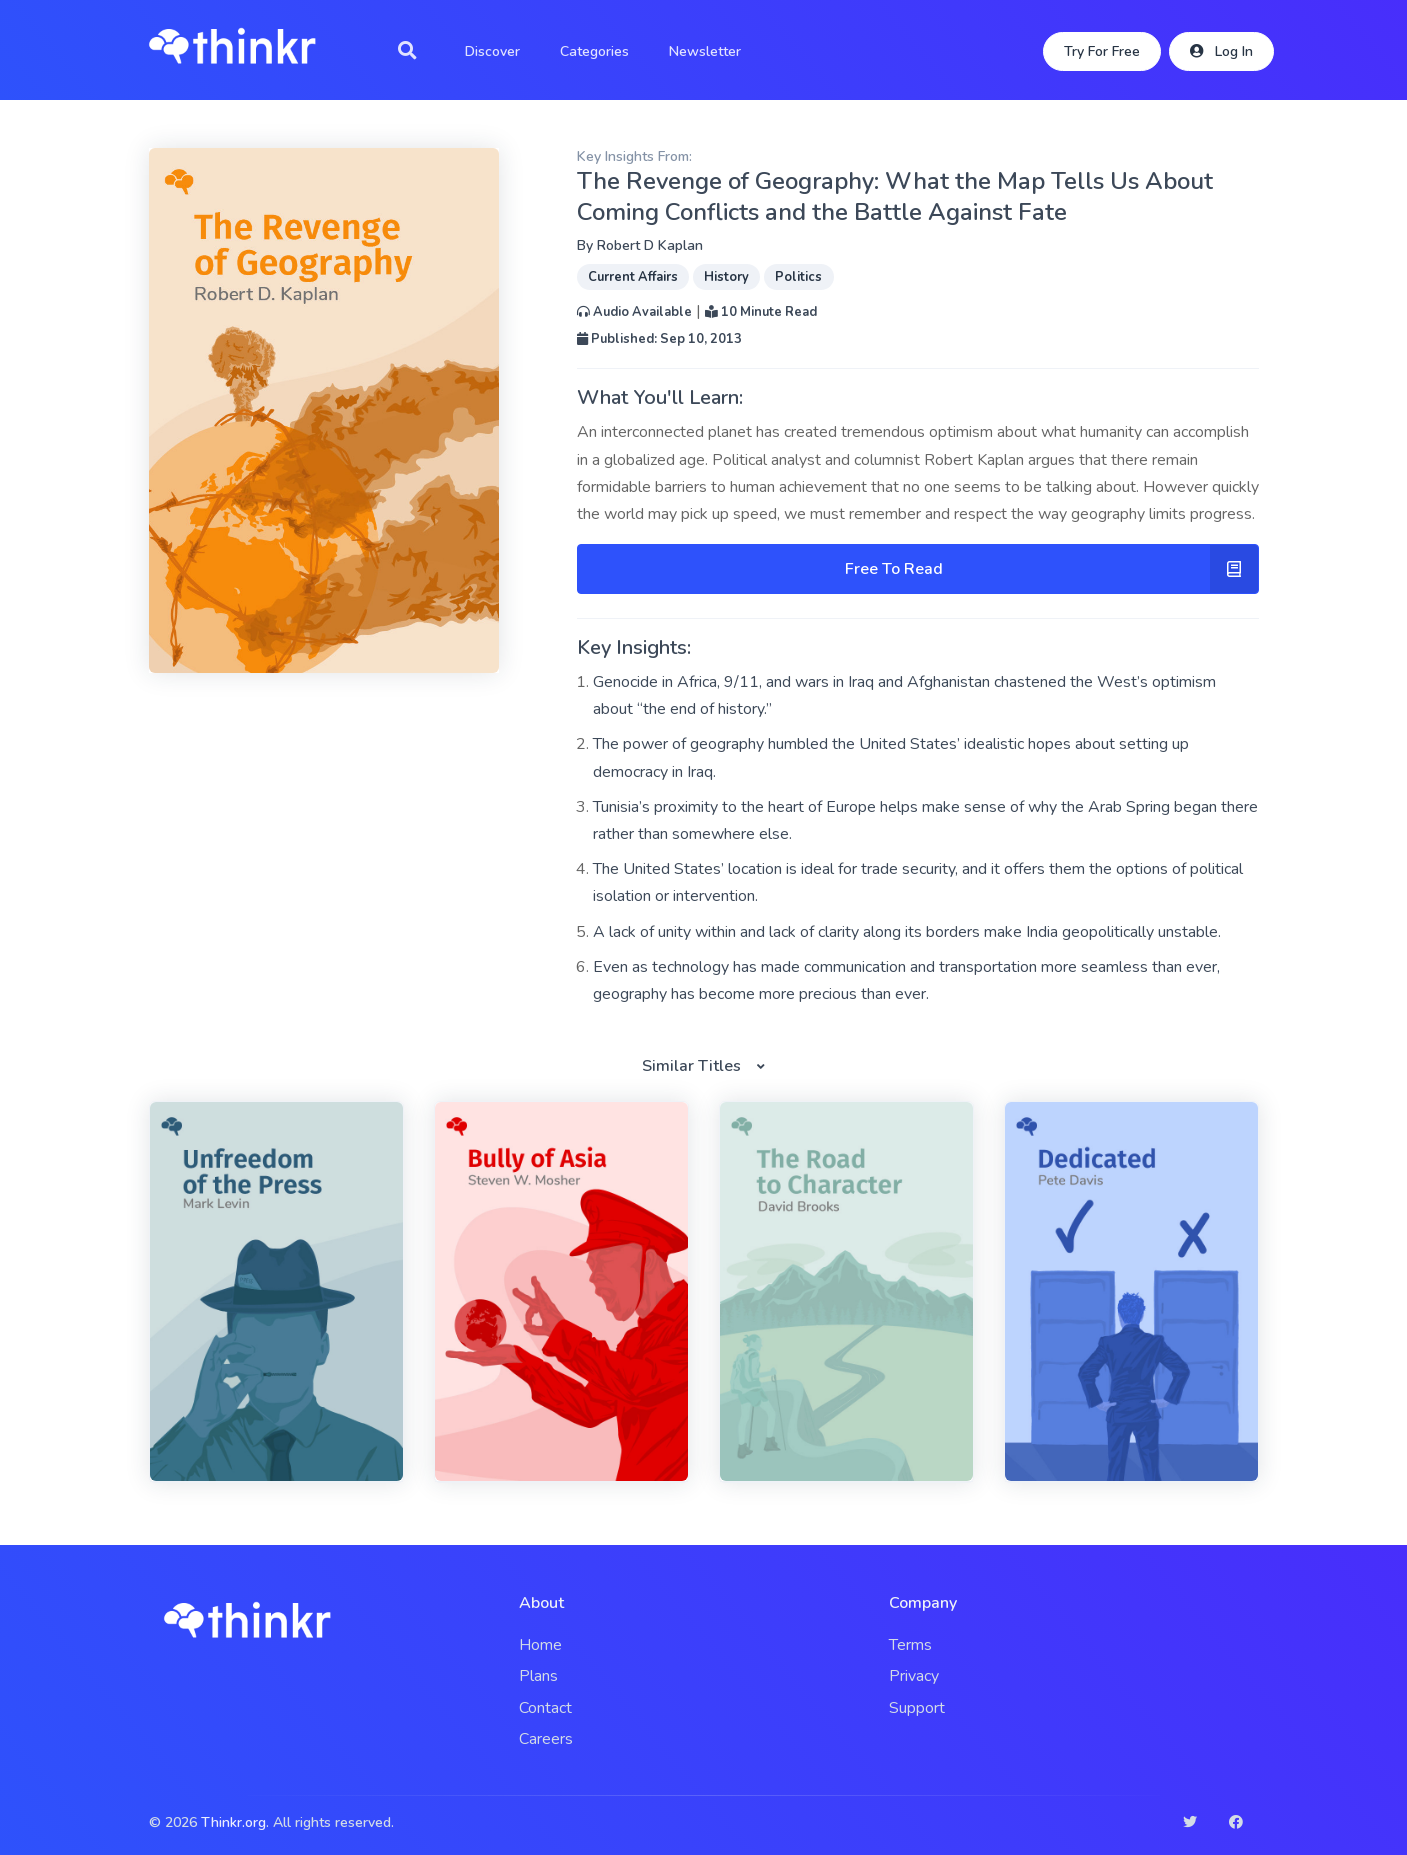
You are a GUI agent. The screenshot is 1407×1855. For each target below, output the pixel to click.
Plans (538, 1676)
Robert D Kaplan (650, 245)
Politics (798, 277)
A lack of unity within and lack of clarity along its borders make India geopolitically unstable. (907, 932)
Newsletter (705, 51)
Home (540, 1645)
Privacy (914, 1676)
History (726, 277)
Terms (910, 1645)
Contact (545, 1708)
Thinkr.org (233, 1822)
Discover (492, 51)
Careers (546, 1739)
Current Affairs (633, 277)
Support (917, 1708)
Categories (594, 51)
